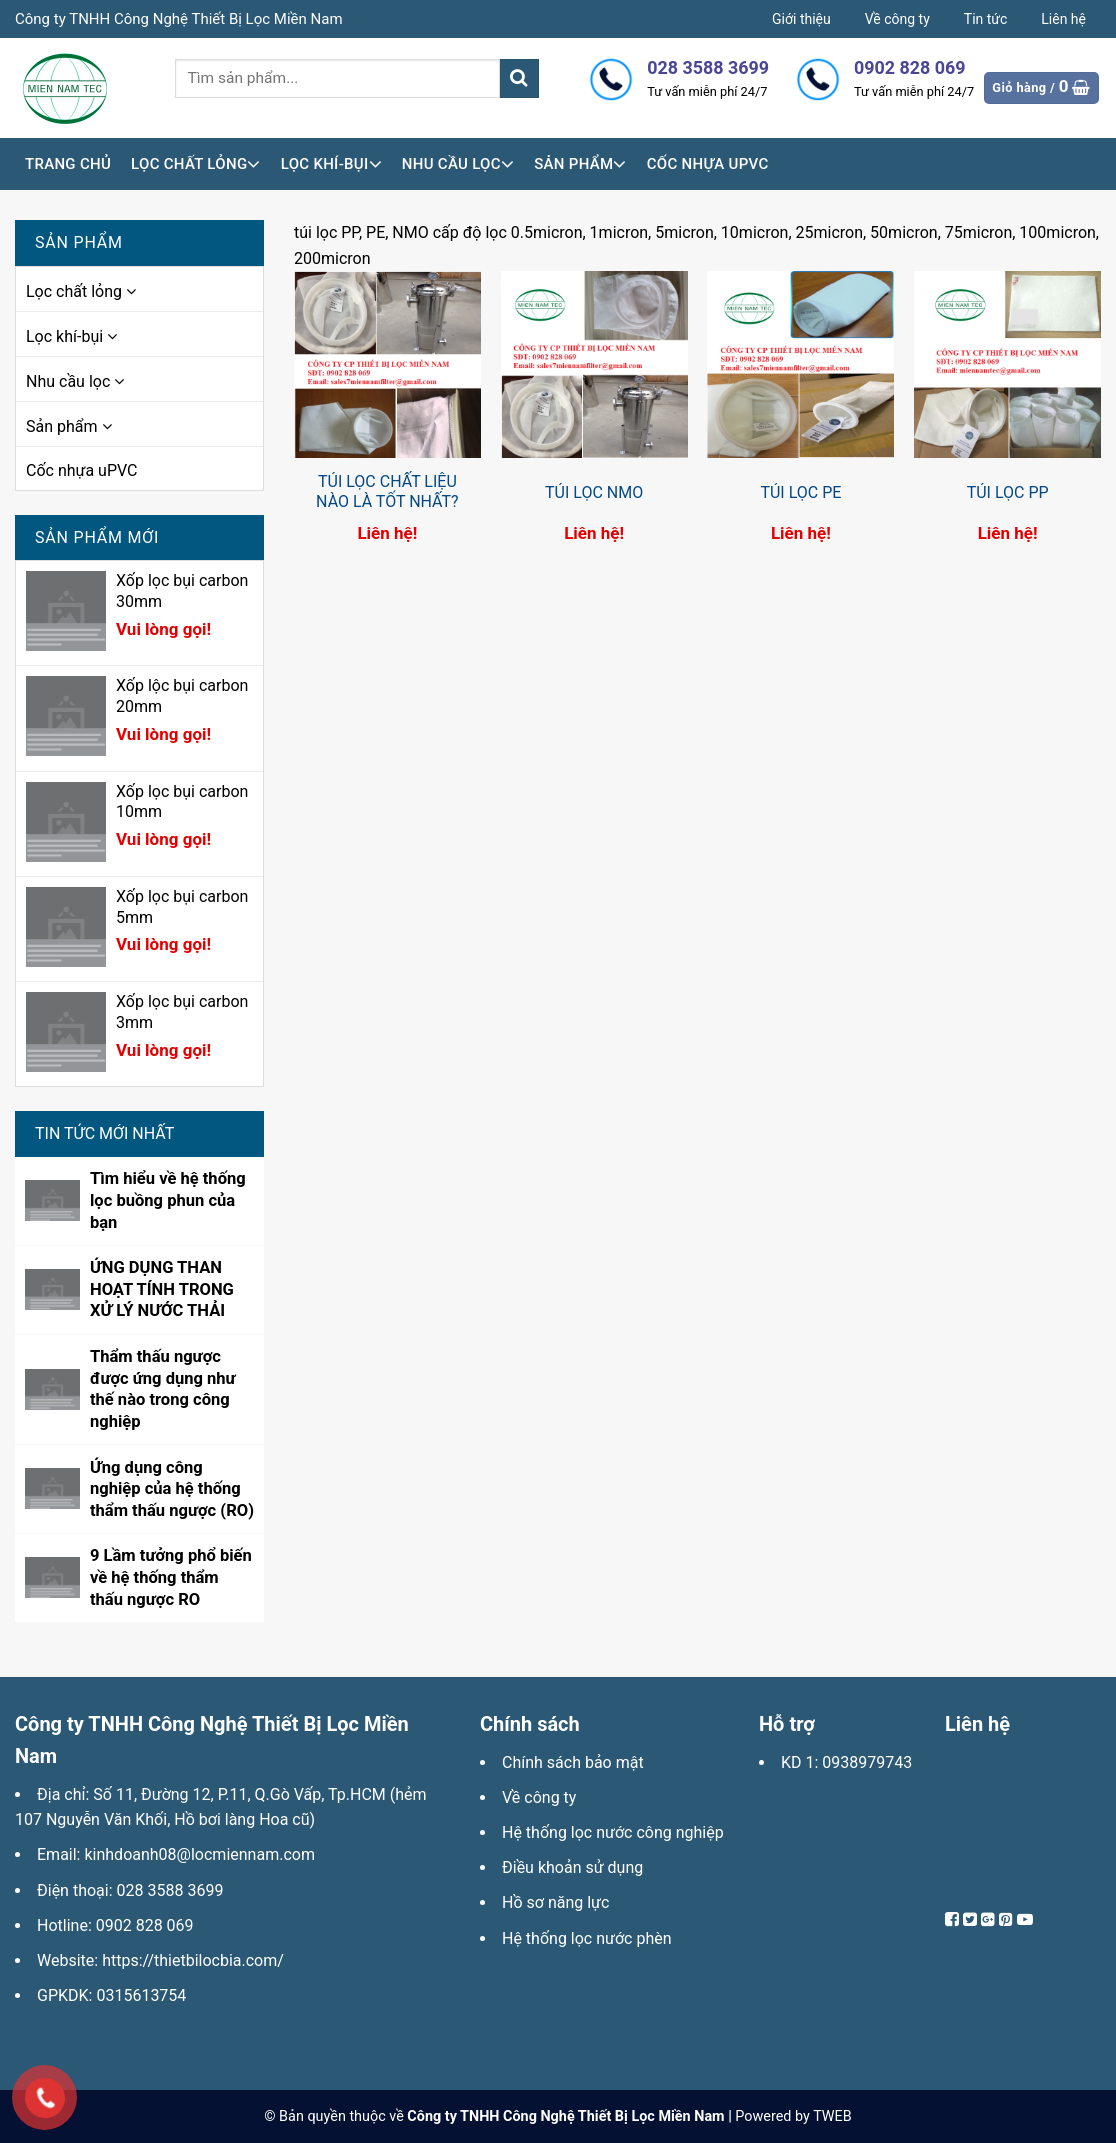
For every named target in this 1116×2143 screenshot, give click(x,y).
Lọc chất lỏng (196, 164)
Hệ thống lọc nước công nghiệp (613, 1832)
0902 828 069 (145, 1925)
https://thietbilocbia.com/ (193, 1960)
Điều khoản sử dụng (572, 1867)
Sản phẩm (580, 164)
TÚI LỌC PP (1008, 492)
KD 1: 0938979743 (846, 1762)
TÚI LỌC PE (800, 492)
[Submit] (519, 78)
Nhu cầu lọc (458, 164)
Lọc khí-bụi (331, 164)
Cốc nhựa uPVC (708, 164)
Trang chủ (68, 164)
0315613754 (141, 1995)
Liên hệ (1063, 19)
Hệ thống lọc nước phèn (587, 1938)
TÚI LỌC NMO (594, 492)
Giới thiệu (801, 19)
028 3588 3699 (170, 1890)
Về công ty (897, 19)
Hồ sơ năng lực (555, 1902)
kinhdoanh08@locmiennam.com (199, 1854)
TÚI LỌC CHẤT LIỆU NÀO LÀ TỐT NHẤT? (387, 492)
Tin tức (986, 19)
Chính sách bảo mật (573, 1762)
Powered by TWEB (793, 2116)
